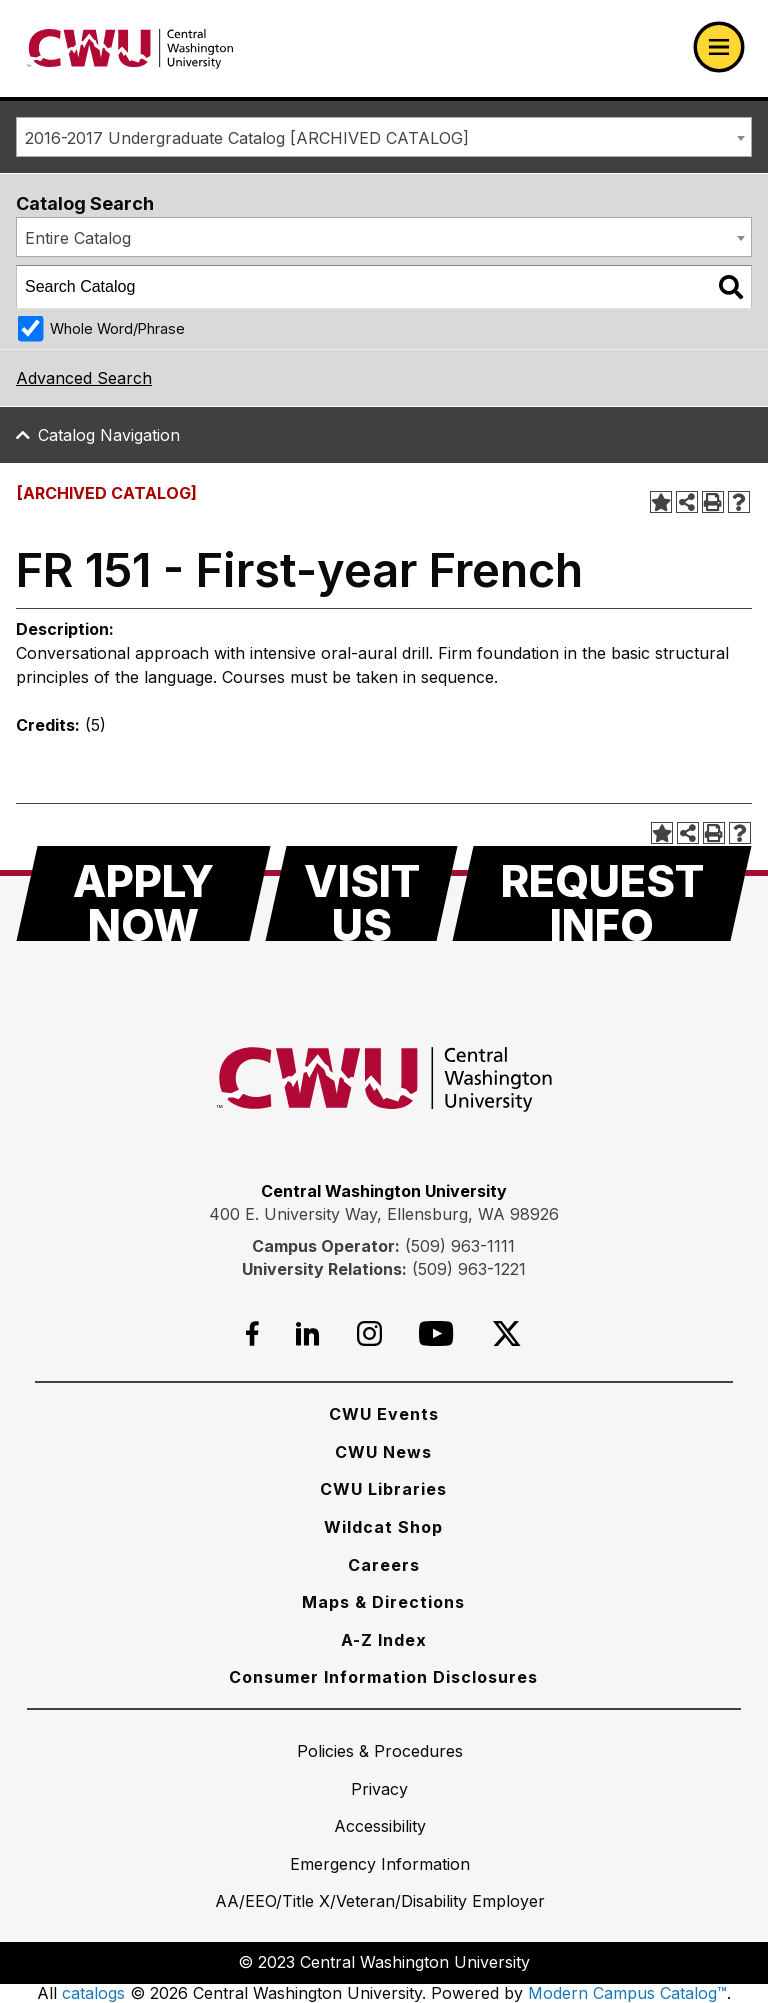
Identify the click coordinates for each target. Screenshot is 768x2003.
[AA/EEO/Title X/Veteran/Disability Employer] (380, 1901)
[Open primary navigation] (719, 47)
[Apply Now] (143, 893)
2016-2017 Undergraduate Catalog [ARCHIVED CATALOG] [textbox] (247, 138)
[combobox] (384, 137)
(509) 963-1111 (460, 1246)
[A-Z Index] (384, 1640)
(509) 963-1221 (469, 1269)
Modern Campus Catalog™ (627, 1993)
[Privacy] (379, 1789)
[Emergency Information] (380, 1864)
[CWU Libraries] (383, 1489)
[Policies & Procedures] (380, 1751)
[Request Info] (602, 893)
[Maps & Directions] (383, 1602)
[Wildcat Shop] (383, 1527)
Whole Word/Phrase (117, 328)
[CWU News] (383, 1452)
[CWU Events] (384, 1414)
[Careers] (384, 1565)
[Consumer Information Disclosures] (383, 1677)
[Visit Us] (361, 893)
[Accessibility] (380, 1826)
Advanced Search (84, 378)
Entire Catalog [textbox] (78, 238)
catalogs (93, 1993)
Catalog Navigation (109, 435)
